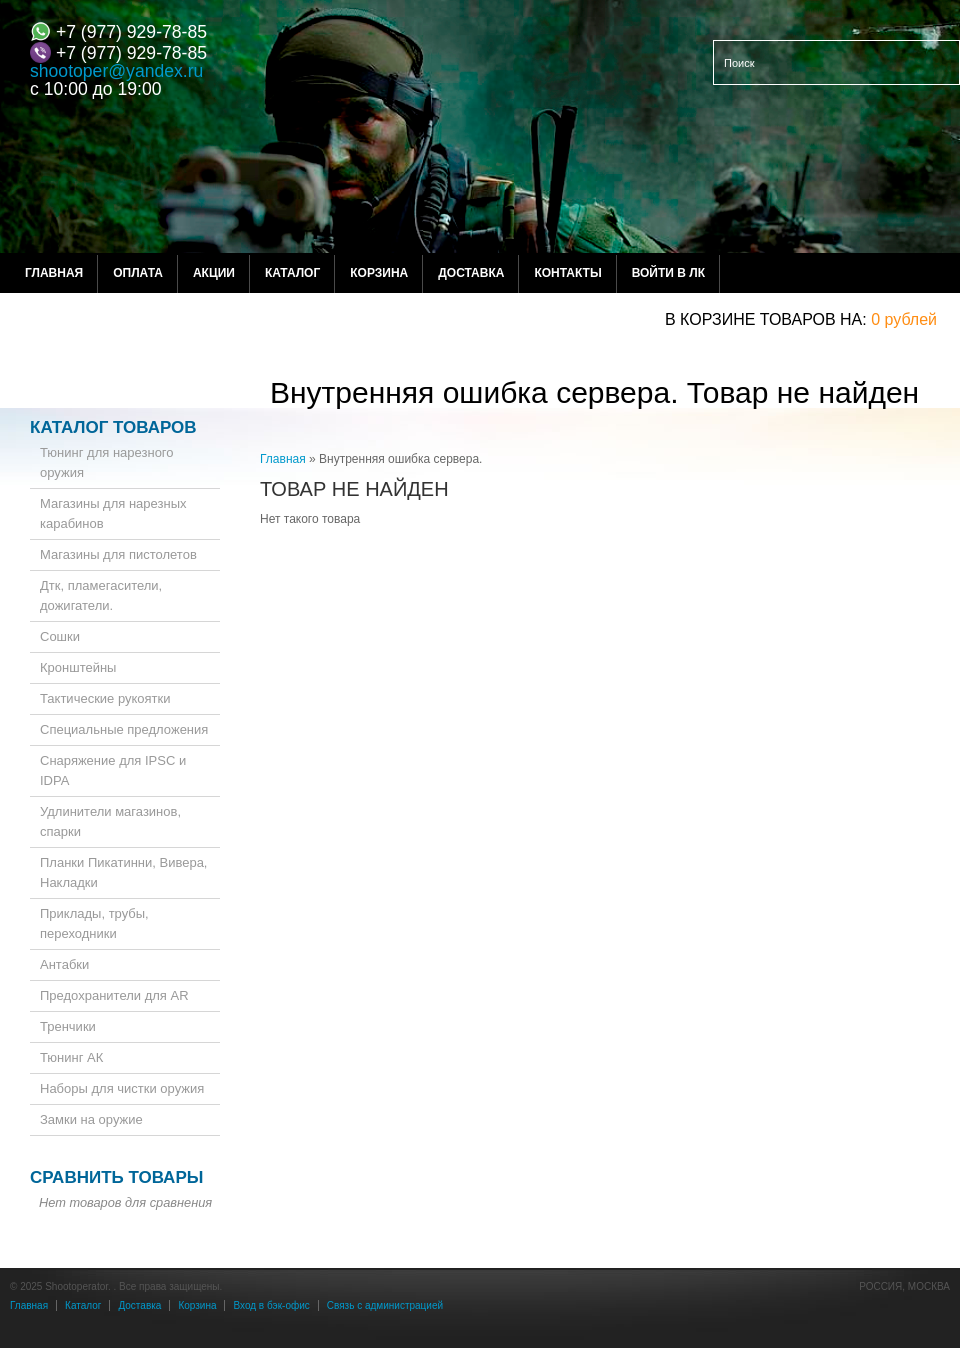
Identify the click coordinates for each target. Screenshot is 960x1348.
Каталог (292, 273)
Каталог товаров (113, 427)
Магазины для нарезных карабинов (113, 513)
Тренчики (68, 1026)
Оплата (138, 273)
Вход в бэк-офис (271, 1305)
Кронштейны (78, 667)
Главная (54, 273)
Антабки (64, 964)
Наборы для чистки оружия (122, 1088)
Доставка (471, 273)
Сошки (60, 636)
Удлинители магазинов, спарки (110, 821)
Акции (214, 273)
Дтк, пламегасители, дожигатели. (101, 595)
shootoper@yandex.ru (116, 71)
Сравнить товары (116, 1177)
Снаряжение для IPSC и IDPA (113, 770)
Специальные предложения (124, 729)
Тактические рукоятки (105, 698)
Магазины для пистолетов (118, 554)
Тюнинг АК (71, 1057)
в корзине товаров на (763, 319)
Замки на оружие (91, 1119)
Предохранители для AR (114, 995)
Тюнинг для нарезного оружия (107, 462)
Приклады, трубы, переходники (94, 923)
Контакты (567, 273)
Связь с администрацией (385, 1305)
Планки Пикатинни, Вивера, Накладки (123, 872)
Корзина (379, 273)
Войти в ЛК (668, 273)
